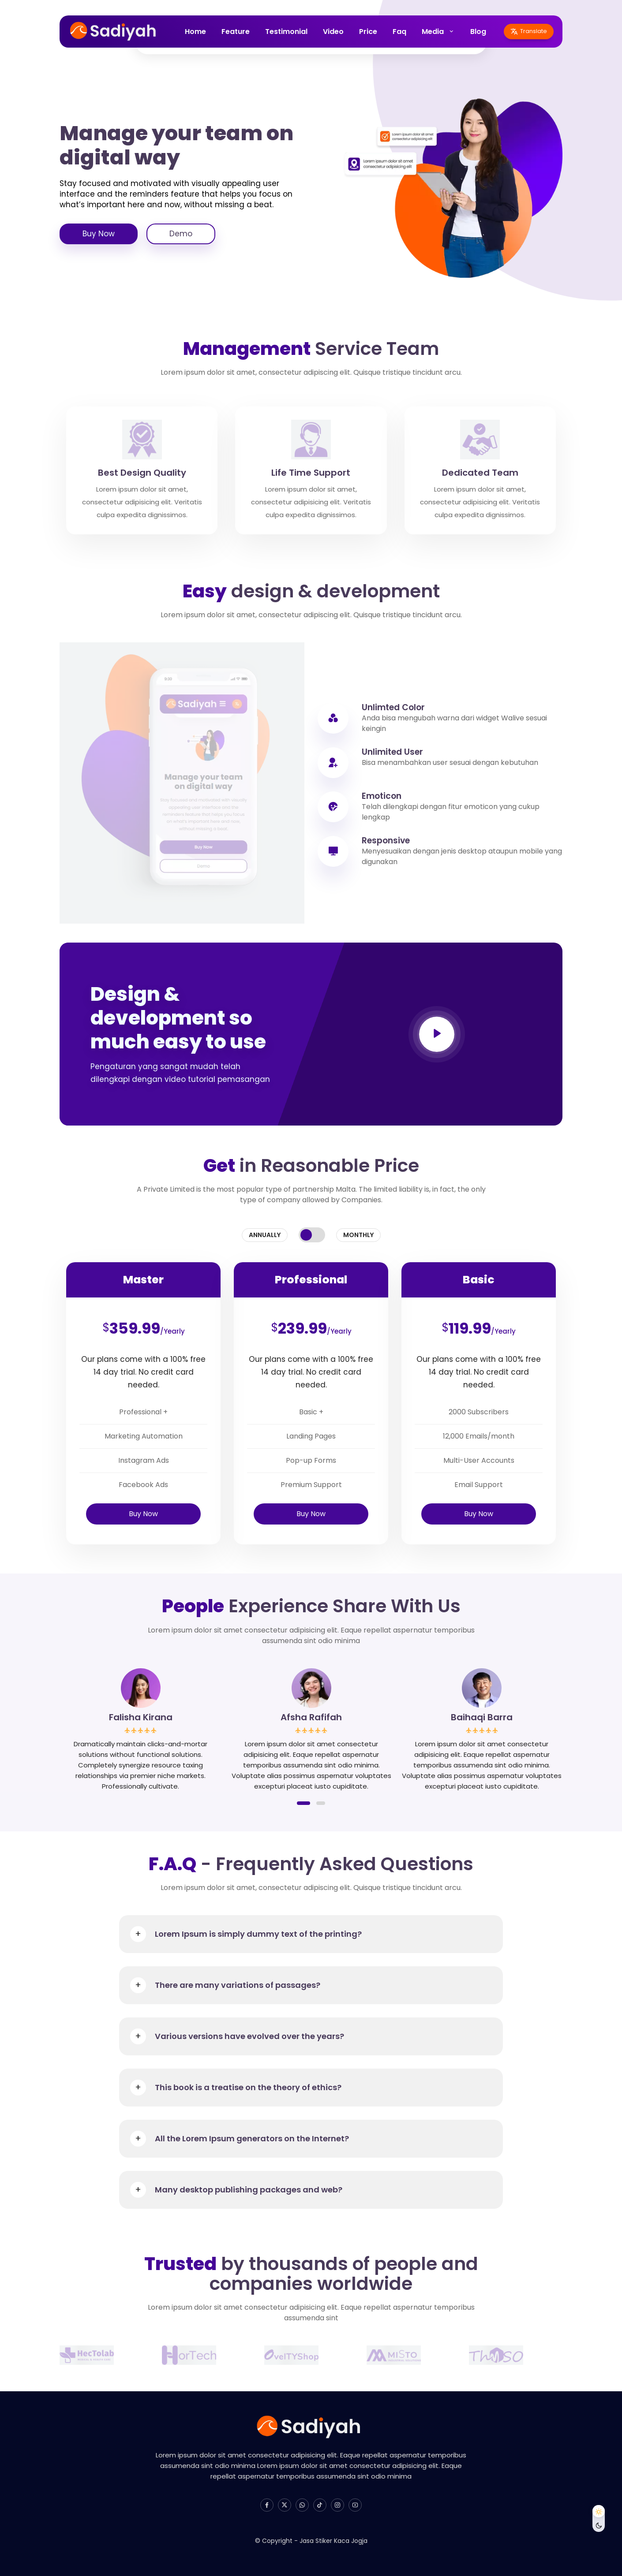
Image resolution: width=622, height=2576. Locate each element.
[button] (303, 1803)
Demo (180, 233)
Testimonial (286, 31)
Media (433, 31)
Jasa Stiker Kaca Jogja (333, 2540)
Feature (235, 31)
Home (195, 31)
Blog (478, 31)
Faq (399, 31)
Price (368, 31)
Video (333, 31)
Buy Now (98, 233)
